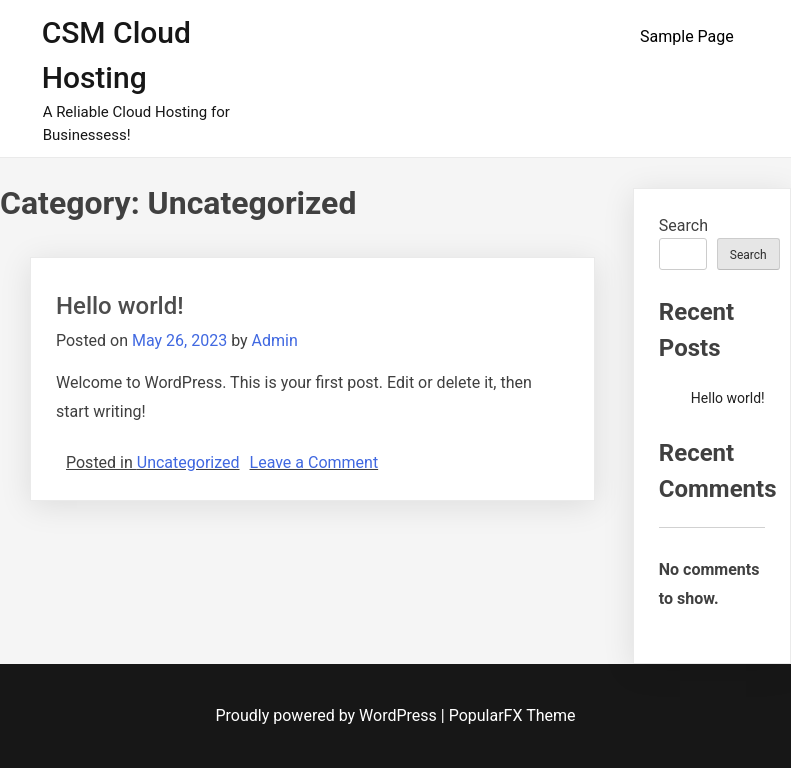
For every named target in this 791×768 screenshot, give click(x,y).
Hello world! (120, 306)
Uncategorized (188, 462)
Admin (275, 340)
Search (683, 225)
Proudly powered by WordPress (328, 715)
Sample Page (687, 36)
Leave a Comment (314, 462)
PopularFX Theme (512, 715)
